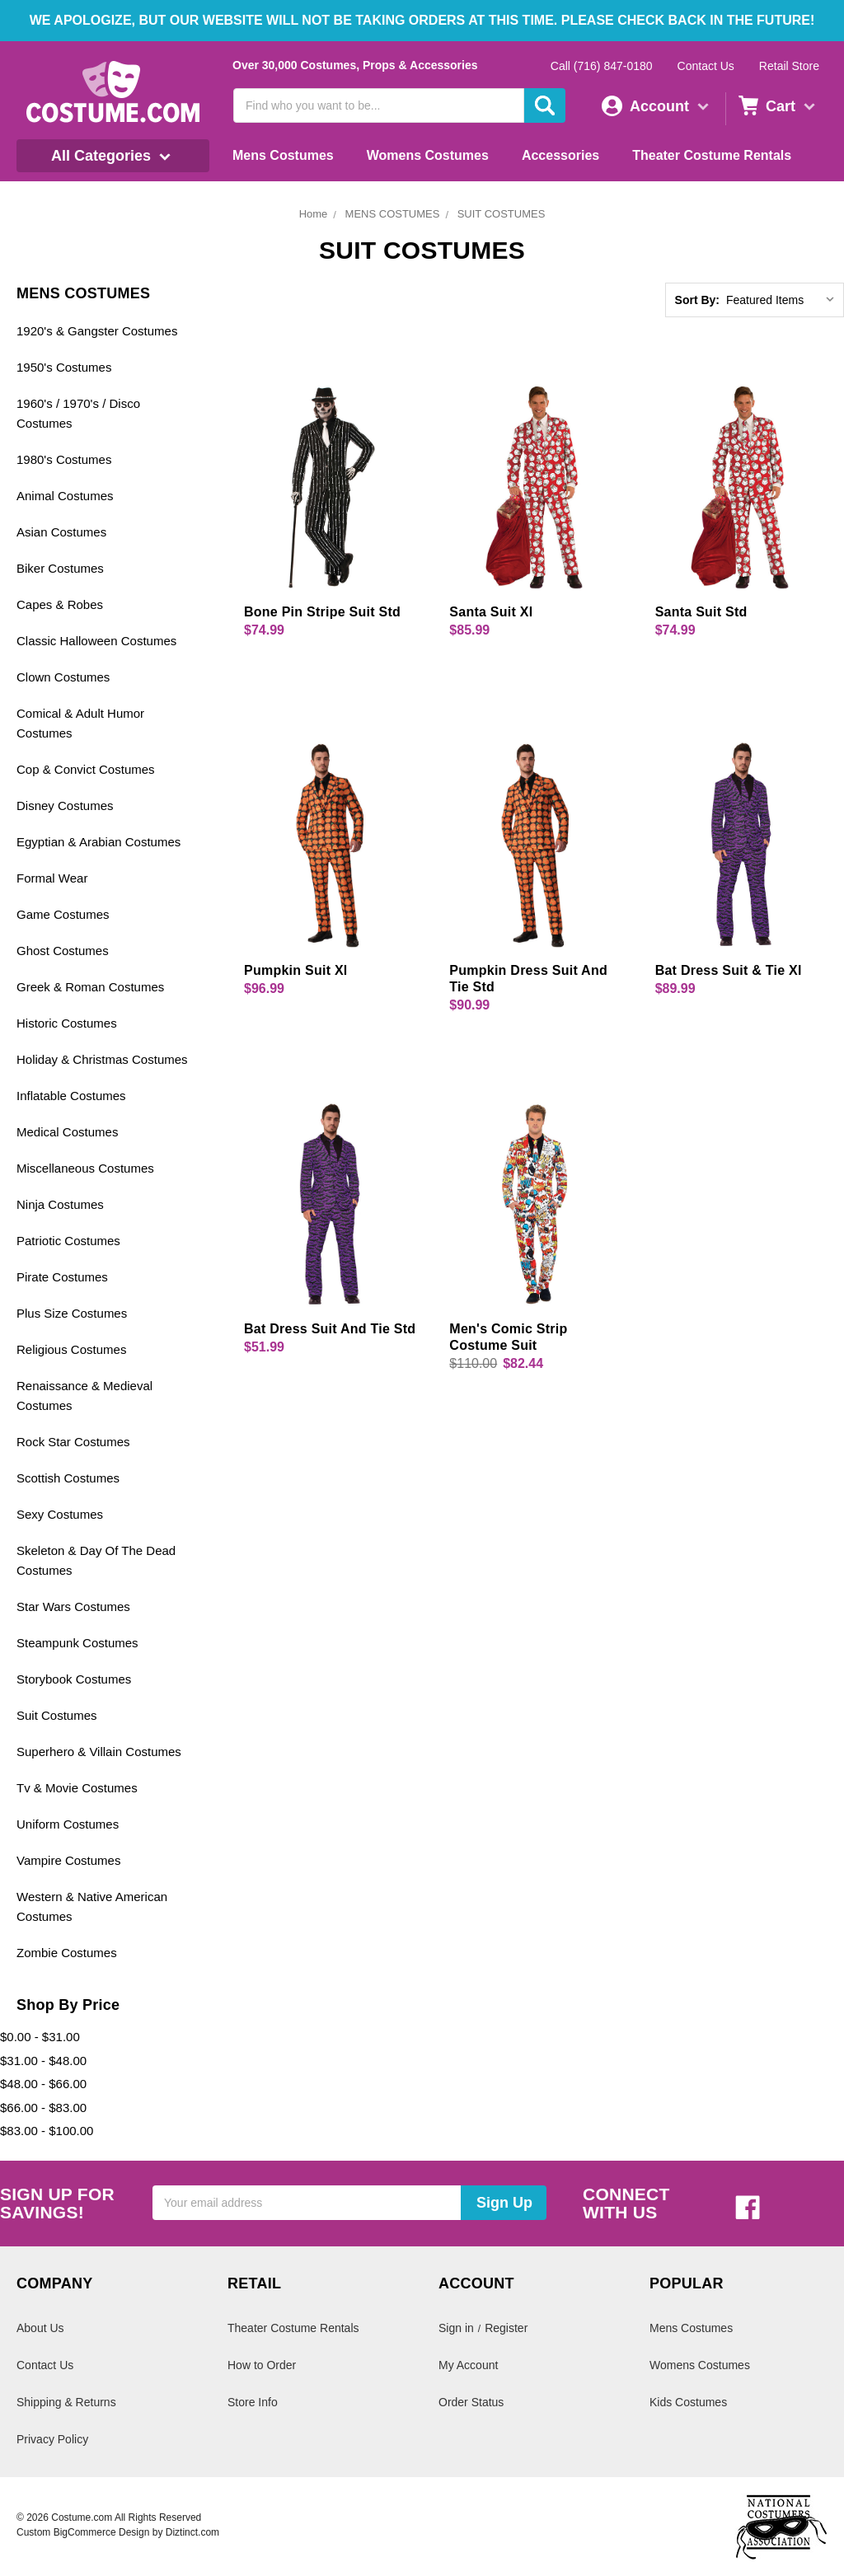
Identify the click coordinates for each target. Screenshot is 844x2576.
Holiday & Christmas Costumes (102, 1059)
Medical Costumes (67, 1132)
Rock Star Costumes (73, 1442)
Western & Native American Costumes (91, 1906)
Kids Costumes (688, 2402)
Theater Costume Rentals (711, 155)
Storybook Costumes (73, 1679)
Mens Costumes (283, 155)
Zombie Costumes (66, 1953)
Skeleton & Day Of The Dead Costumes (96, 1560)
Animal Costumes (65, 496)
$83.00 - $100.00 (46, 2131)
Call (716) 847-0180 (602, 66)
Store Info (252, 2402)
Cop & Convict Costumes (85, 769)
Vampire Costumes (68, 1860)
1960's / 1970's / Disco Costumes (78, 413)
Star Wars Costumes (73, 1606)
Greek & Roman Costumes (90, 987)
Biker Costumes (60, 568)
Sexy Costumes (59, 1514)
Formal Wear (51, 878)
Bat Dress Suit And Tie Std (329, 1329)
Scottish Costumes (68, 1478)
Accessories (560, 155)
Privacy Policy (52, 2439)
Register (506, 2328)
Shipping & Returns (66, 2402)
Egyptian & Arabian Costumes (98, 842)
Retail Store (789, 66)
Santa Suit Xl (490, 612)
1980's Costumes (63, 459)
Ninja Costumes (60, 1204)
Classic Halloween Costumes (96, 641)
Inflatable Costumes (71, 1096)
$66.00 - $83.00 (43, 2108)
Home (313, 214)
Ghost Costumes (62, 951)
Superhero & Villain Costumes (98, 1752)
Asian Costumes (61, 532)
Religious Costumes (71, 1349)
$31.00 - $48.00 (43, 2061)
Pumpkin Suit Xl (296, 970)
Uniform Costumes (67, 1824)
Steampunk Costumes (77, 1643)
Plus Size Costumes (71, 1313)
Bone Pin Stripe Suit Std (322, 612)
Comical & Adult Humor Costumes (80, 723)
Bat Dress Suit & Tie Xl (728, 970)
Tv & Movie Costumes (77, 1788)
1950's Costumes (63, 367)
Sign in (456, 2328)
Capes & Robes (59, 604)
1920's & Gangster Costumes (96, 331)
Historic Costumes (66, 1023)
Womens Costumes (428, 155)
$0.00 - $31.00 (40, 2037)
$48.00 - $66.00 (43, 2084)
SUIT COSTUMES (501, 214)
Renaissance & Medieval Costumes (84, 1395)
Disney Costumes (65, 806)
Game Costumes (63, 914)
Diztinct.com (192, 2532)
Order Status (471, 2402)
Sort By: (697, 300)
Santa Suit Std (701, 612)
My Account (468, 2365)
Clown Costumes (63, 677)
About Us (40, 2328)
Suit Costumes (56, 1715)
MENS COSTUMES (392, 214)
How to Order (261, 2365)
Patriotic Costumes (68, 1241)
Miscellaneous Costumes (85, 1168)
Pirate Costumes (62, 1277)
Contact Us (706, 66)
